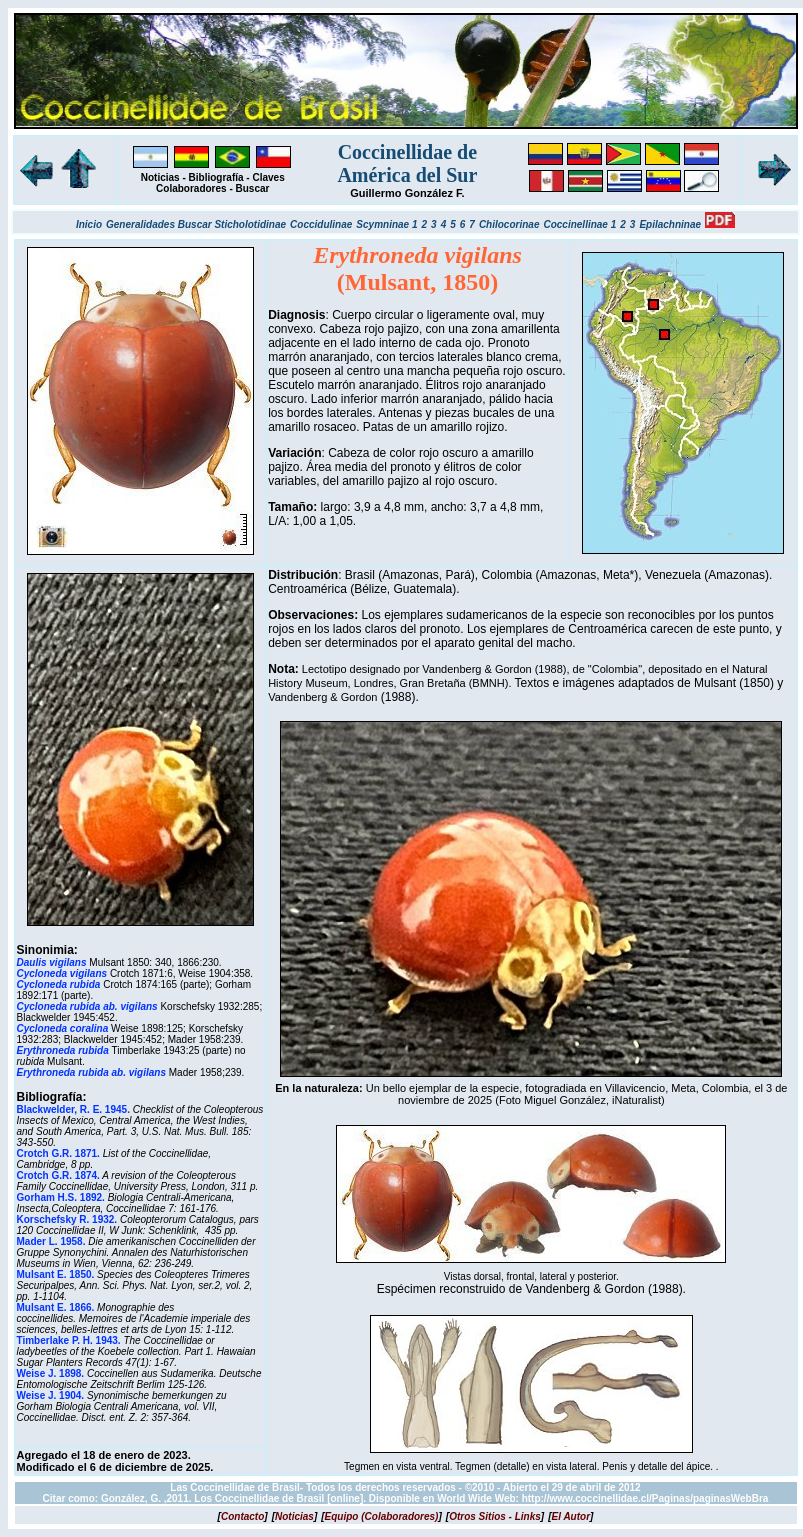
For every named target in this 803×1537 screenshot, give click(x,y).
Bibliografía (216, 177)
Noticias (160, 177)
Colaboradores (191, 188)
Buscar (253, 188)
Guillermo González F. (407, 193)
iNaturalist (636, 1100)
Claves (268, 177)
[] (243, 1516)
